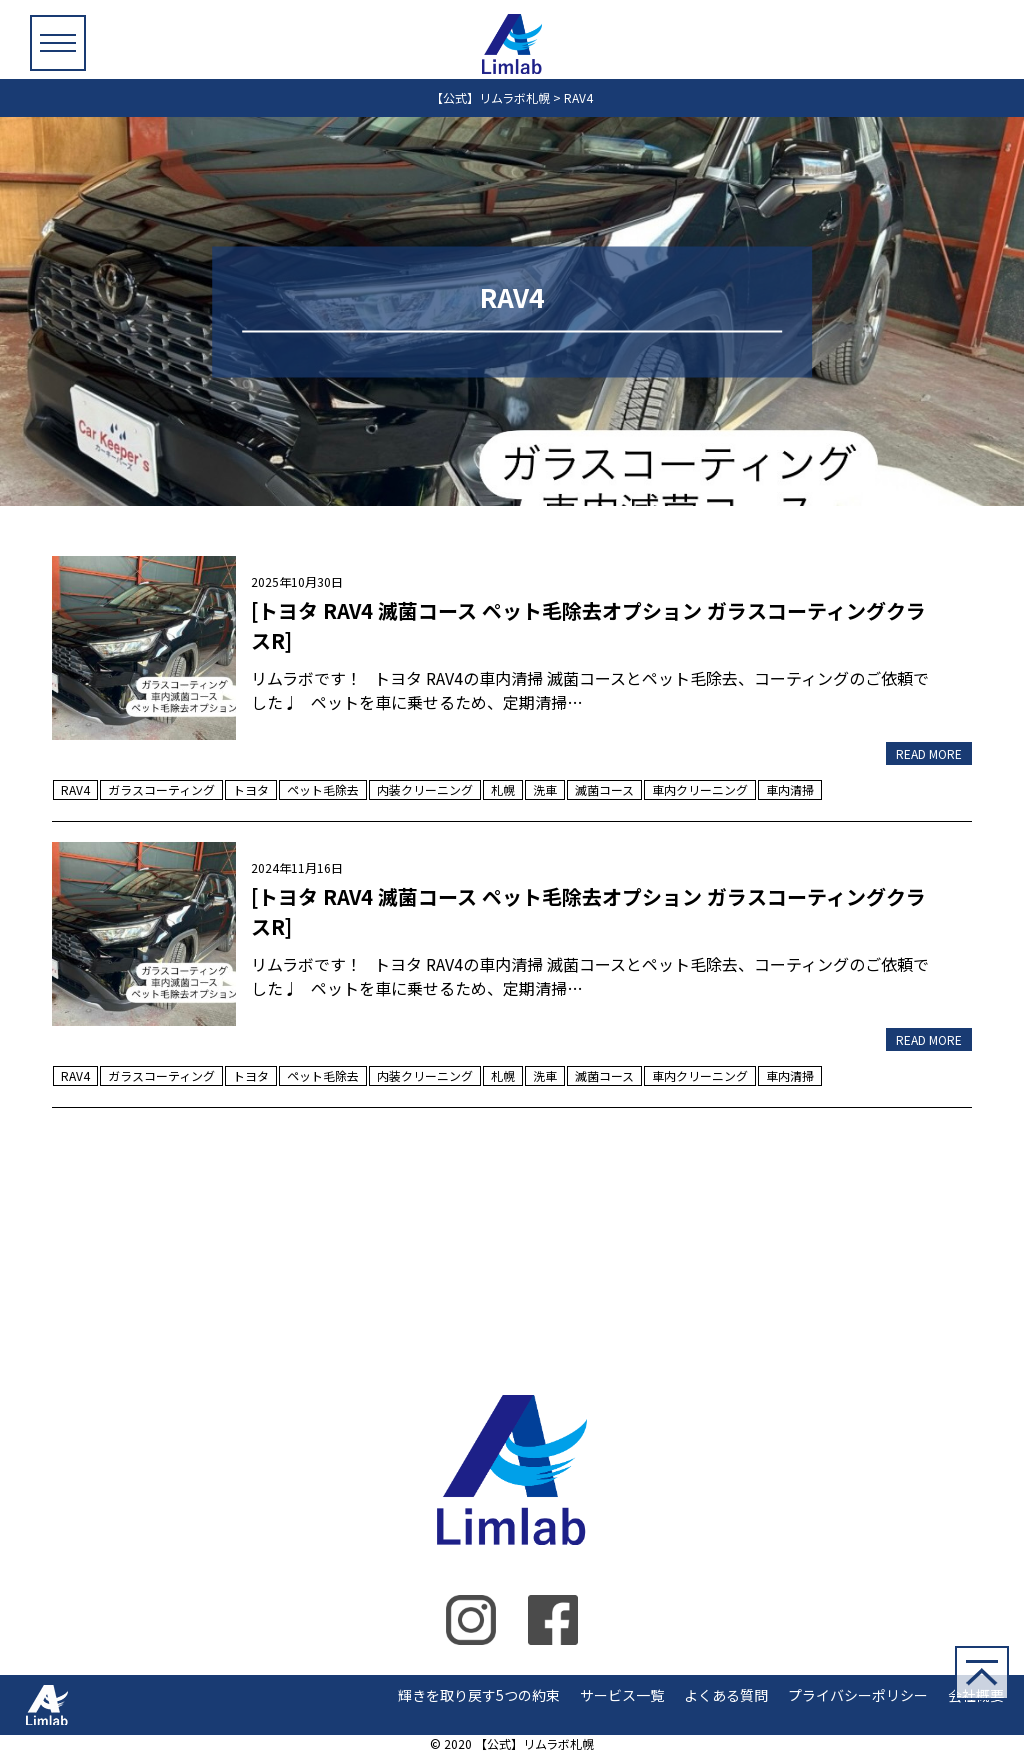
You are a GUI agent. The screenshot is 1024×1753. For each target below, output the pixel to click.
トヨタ (251, 789)
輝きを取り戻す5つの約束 (479, 1695)
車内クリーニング (700, 789)
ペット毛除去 (323, 789)
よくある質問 (726, 1695)
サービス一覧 (622, 1695)
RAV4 (75, 789)
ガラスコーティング (161, 789)
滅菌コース (604, 789)
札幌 (503, 789)
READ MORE (929, 753)
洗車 (545, 789)
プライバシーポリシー (858, 1695)
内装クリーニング (425, 789)
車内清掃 (790, 789)
